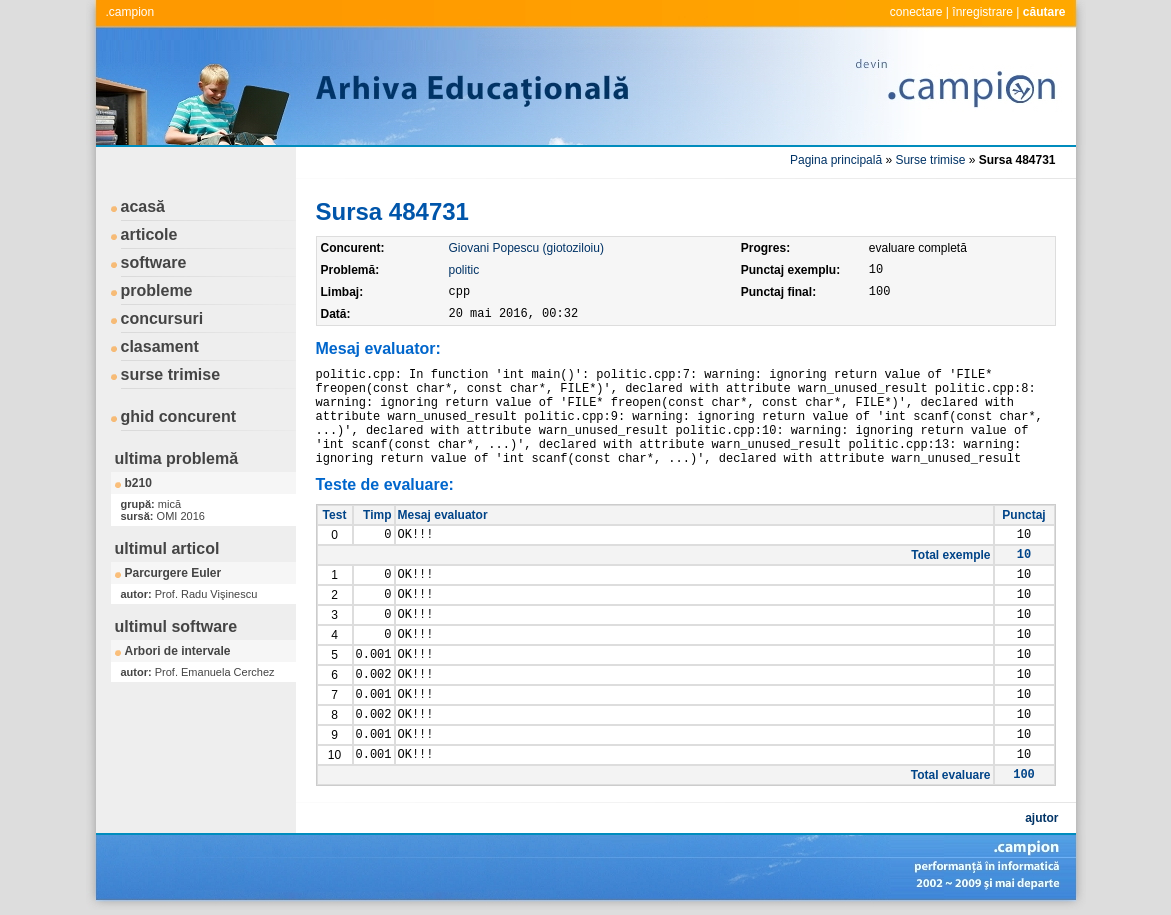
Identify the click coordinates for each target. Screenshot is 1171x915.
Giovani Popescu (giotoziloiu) (526, 248)
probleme (157, 290)
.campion (130, 12)
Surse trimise (930, 160)
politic (464, 270)
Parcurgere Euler (173, 573)
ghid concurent (179, 416)
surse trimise (171, 374)
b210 (138, 483)
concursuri (162, 318)
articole (149, 234)
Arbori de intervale (178, 651)
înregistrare (982, 12)
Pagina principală (836, 160)
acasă (143, 206)
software (154, 262)
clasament (160, 346)
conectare (916, 12)
